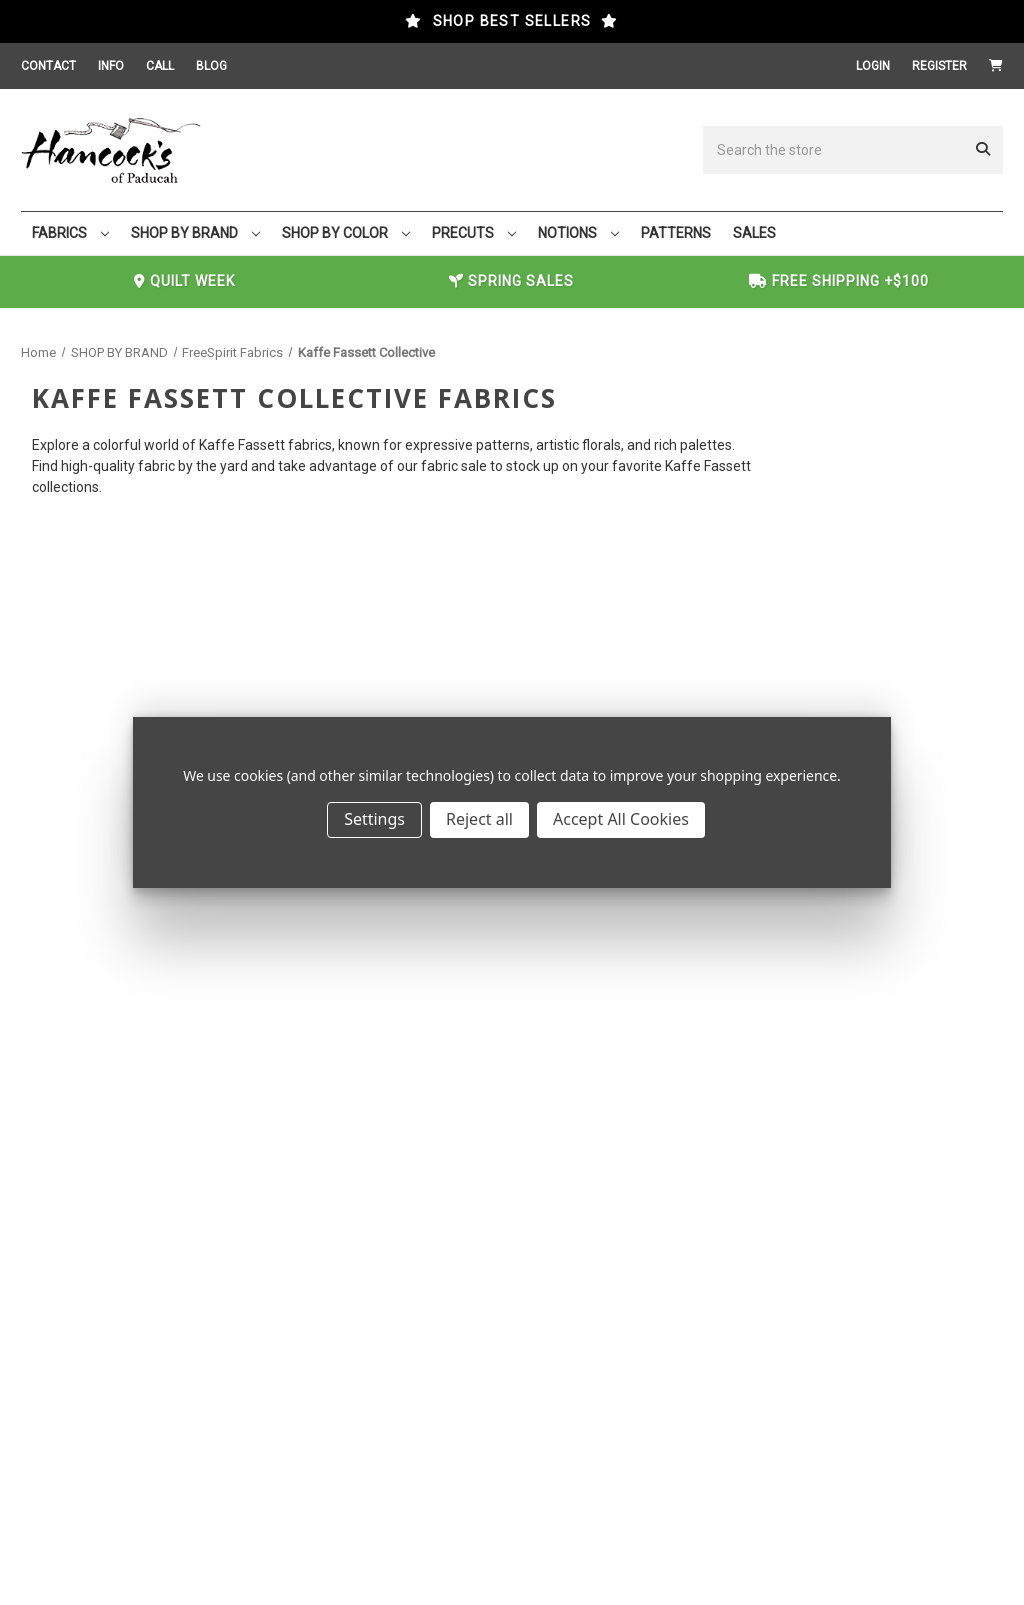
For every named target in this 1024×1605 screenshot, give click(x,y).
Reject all (479, 819)
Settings (374, 819)
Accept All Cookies (621, 819)
